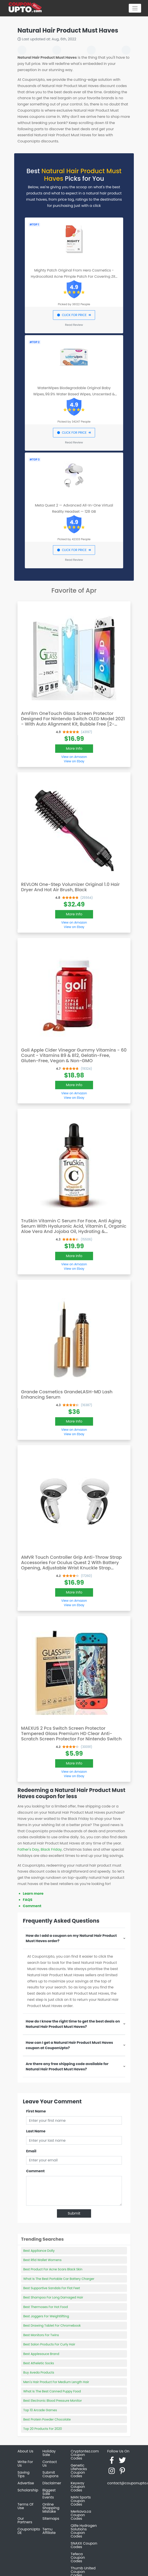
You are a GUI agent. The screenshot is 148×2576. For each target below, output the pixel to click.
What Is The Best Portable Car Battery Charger (58, 2279)
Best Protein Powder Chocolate (47, 2419)
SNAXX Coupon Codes (84, 2545)
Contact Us (50, 2463)
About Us (25, 2451)
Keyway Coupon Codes (78, 2487)
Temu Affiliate (49, 2531)
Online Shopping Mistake (51, 2508)
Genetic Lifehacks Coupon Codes (79, 2471)
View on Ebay (74, 761)
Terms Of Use (25, 2506)
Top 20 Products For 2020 (42, 2429)
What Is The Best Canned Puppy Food (52, 2391)
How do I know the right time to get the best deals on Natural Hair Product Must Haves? (73, 2024)
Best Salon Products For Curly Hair (49, 2344)
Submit (74, 2213)
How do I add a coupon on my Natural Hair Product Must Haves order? (71, 1938)
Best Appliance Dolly (39, 2250)
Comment (32, 1905)
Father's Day (28, 1849)
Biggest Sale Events (49, 2494)
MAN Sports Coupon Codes (81, 2501)
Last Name (35, 2131)
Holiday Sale (49, 2453)
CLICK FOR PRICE (74, 315)
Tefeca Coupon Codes (78, 2557)
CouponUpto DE (29, 2531)
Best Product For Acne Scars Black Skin (52, 2269)
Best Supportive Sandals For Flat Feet (51, 2288)
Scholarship (28, 2490)
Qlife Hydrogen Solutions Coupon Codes (84, 2531)
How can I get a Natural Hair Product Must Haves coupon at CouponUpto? (69, 2045)
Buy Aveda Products (38, 2372)
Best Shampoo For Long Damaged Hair (53, 2297)
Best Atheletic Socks (38, 2363)
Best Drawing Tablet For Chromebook (52, 2325)
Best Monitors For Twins (41, 2335)
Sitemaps (51, 2518)
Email (31, 2151)
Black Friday (51, 1849)
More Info (74, 748)
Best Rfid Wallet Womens (42, 2260)
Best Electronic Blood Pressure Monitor (52, 2400)
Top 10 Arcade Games (40, 2410)
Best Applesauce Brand (41, 2354)
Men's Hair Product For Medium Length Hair (56, 2382)
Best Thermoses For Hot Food (45, 2307)
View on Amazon (74, 757)
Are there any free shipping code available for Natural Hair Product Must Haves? (67, 2066)
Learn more (33, 1893)
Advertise (26, 2483)
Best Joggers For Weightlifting (46, 2316)
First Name (36, 2111)
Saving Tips (23, 2474)
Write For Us (25, 2463)
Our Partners (25, 2520)
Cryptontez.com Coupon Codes (85, 2455)
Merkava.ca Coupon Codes (81, 2515)
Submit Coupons (50, 2474)
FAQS (27, 1899)
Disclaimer (52, 2483)
